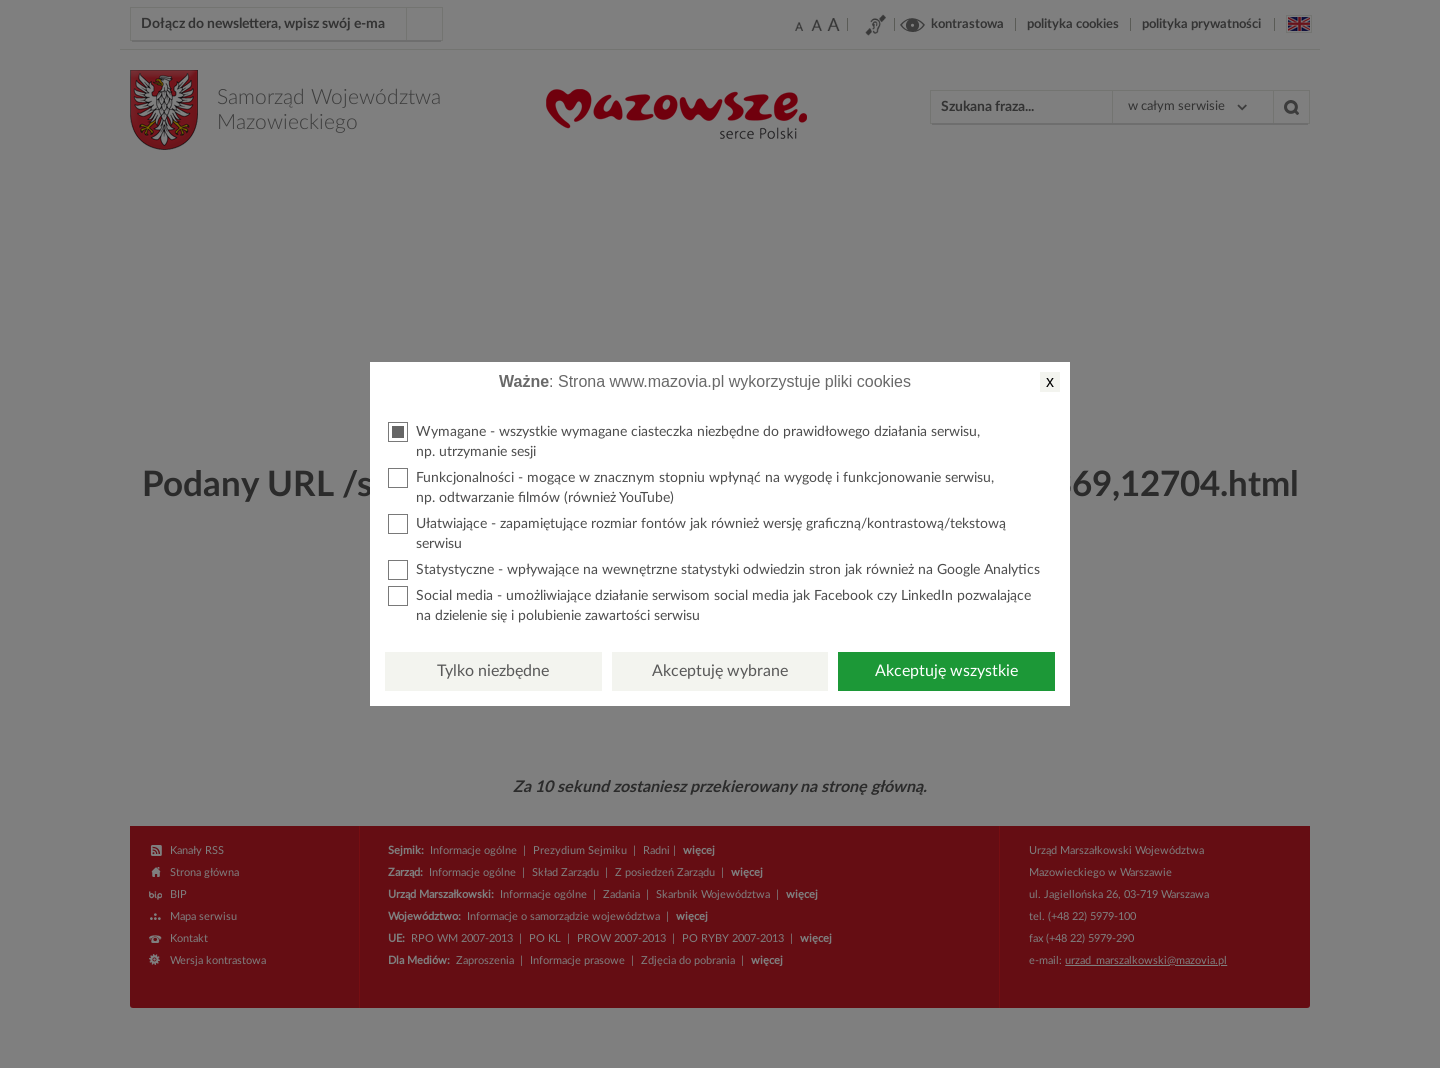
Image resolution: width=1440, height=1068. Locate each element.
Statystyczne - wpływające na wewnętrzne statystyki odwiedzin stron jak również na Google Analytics (714, 570)
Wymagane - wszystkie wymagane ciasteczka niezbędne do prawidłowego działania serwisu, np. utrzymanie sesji (684, 440)
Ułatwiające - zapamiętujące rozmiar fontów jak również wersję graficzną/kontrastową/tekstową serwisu (697, 532)
